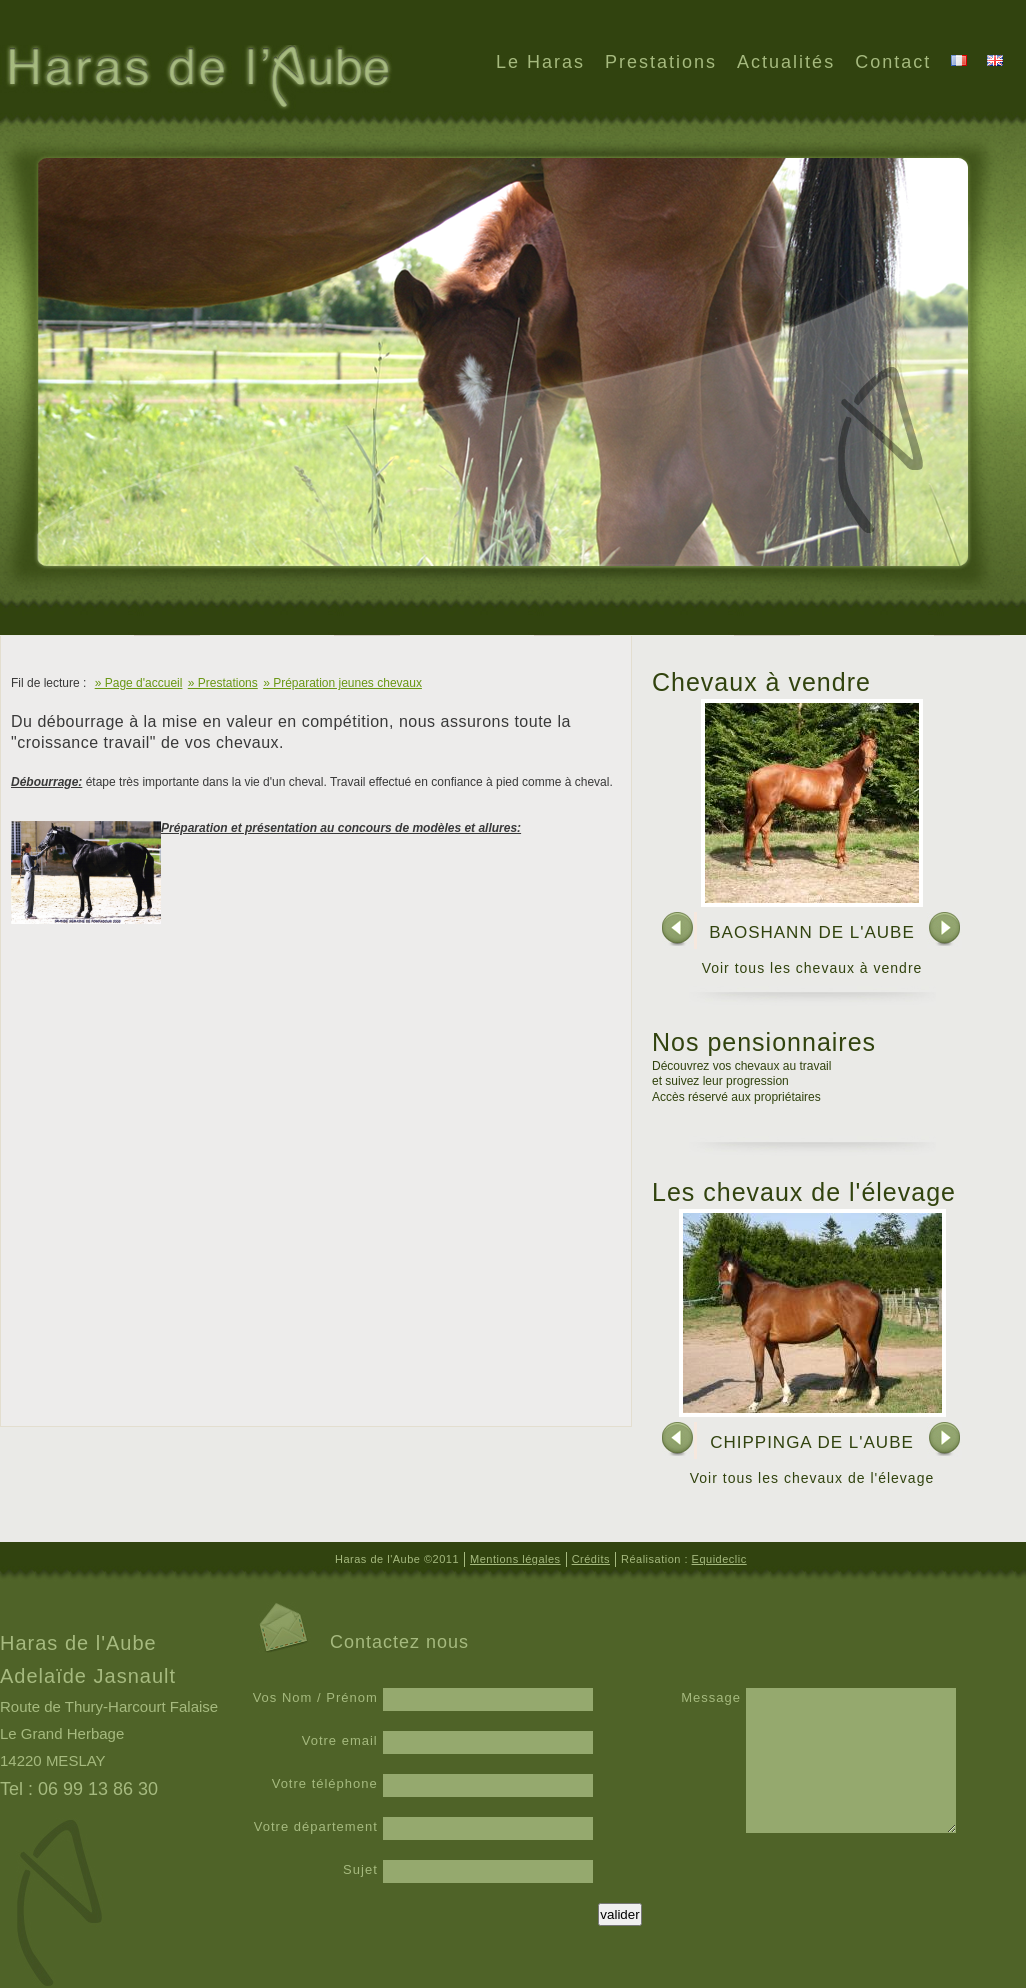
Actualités (786, 62)
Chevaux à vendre (761, 682)
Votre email (340, 1740)
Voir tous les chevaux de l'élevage (812, 1478)
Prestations (661, 62)
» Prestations (223, 683)
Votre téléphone (325, 1783)
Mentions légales (515, 1559)
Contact (893, 62)
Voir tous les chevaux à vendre (812, 968)
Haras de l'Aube (196, 79)
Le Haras (540, 62)
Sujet (360, 1869)
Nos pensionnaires (764, 1042)
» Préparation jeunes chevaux (342, 683)
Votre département (316, 1826)
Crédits (591, 1559)
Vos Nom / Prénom (315, 1697)
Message (711, 1697)
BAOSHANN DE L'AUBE (811, 932)
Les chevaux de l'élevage (804, 1192)
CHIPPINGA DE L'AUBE (812, 1442)
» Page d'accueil (139, 683)
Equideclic (719, 1559)
